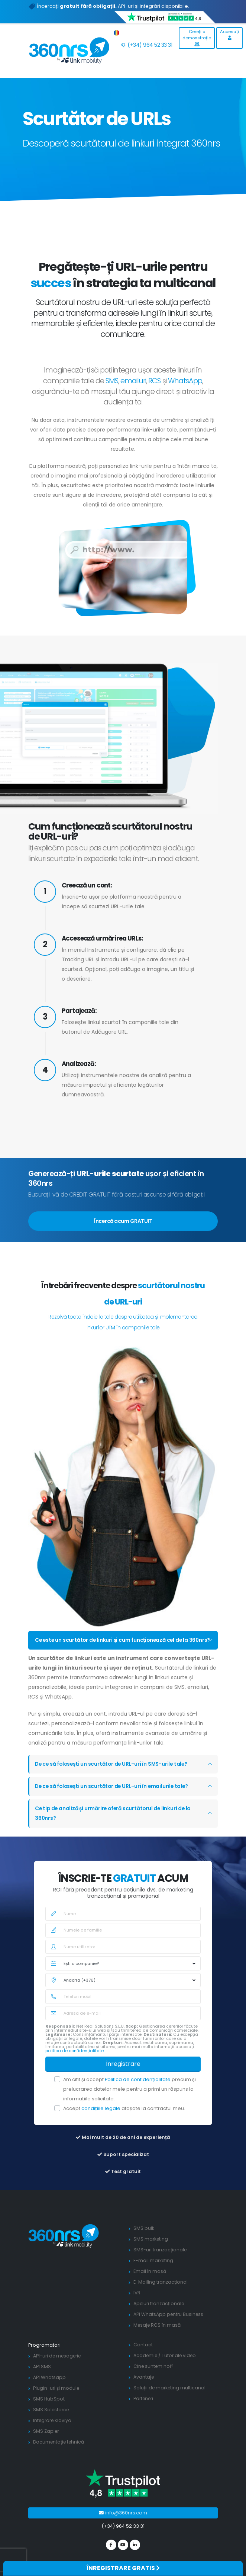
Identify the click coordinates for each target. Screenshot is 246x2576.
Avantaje (144, 2386)
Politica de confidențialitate (138, 2089)
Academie (146, 2365)
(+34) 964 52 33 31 (146, 45)
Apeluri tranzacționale (160, 2313)
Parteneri (144, 2408)
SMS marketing (151, 2248)
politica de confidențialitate (75, 2060)
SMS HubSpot (49, 2408)
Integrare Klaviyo (53, 2430)
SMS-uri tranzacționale (160, 2259)
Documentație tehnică (60, 2451)
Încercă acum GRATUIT (123, 1221)
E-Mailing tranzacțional (160, 2291)
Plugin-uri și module (57, 2398)
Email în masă (149, 2281)
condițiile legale (101, 2118)
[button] (117, 31)
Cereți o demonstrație (196, 37)
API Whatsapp (49, 2387)
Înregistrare (123, 2073)
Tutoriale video (181, 2365)
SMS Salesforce (52, 2419)
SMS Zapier (46, 2441)
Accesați (229, 34)
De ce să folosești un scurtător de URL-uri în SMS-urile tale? (113, 1774)
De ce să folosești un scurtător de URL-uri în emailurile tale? (113, 1796)
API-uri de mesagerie (58, 2365)
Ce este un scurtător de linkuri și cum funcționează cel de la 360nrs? (113, 1645)
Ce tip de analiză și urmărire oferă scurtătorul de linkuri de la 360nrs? (114, 1823)
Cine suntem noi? (154, 2376)
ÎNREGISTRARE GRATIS (123, 2568)
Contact (143, 2354)
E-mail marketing (153, 2270)
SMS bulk (143, 2238)
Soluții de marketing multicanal (170, 2397)
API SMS (42, 2376)
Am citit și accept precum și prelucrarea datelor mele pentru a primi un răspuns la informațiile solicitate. (129, 2098)
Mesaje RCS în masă (157, 2334)
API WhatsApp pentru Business (169, 2324)
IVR (137, 2302)
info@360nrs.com (123, 2522)
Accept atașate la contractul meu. (124, 2118)
